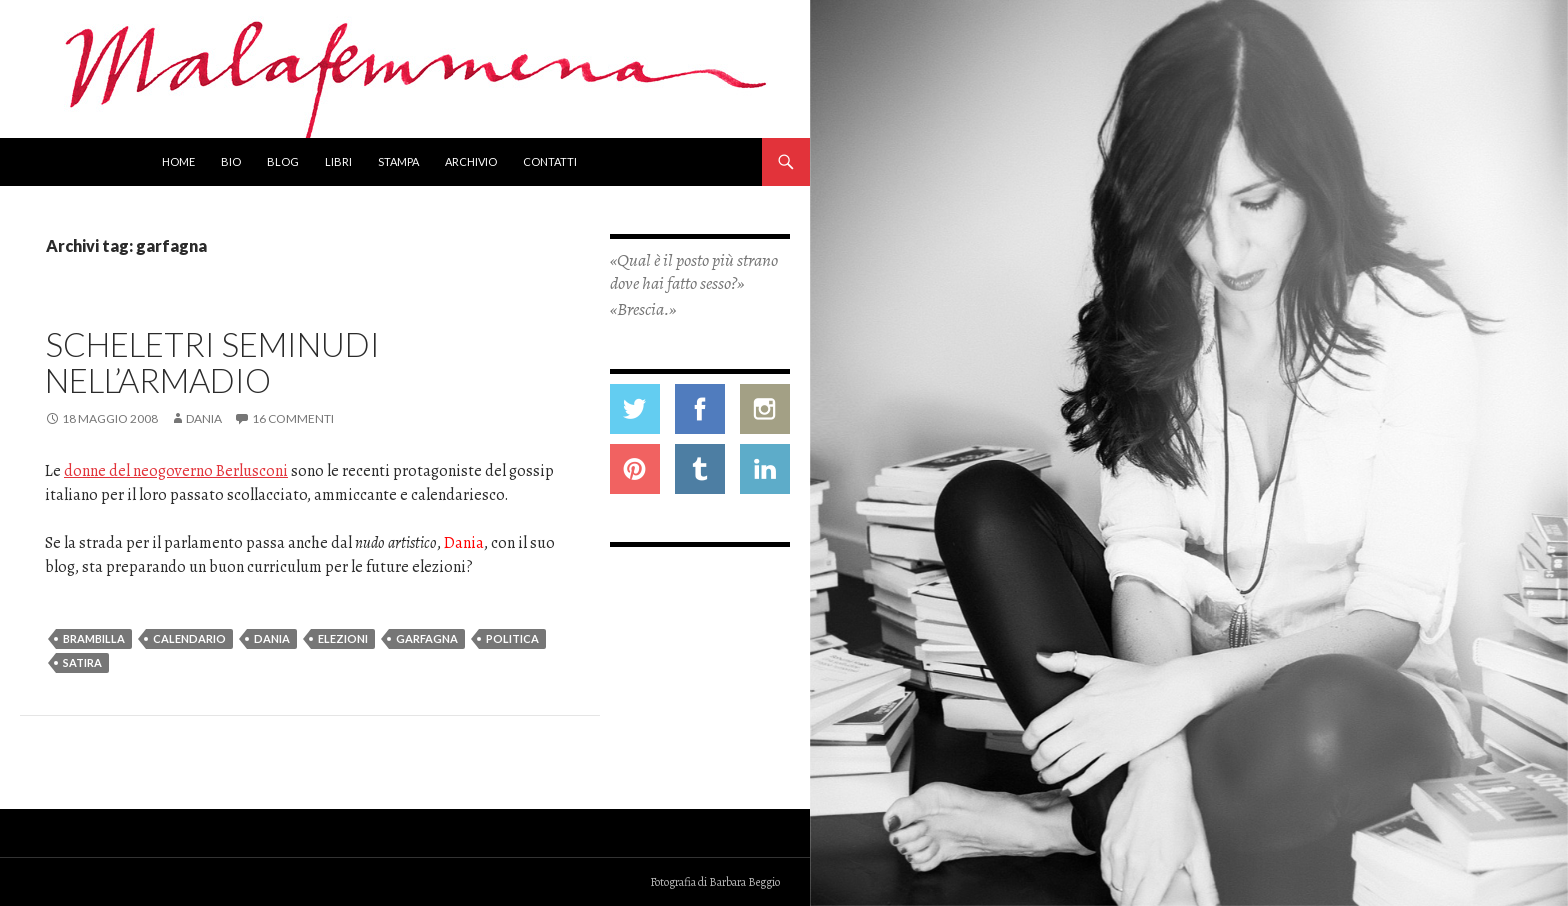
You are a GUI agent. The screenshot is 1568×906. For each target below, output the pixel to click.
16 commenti (293, 418)
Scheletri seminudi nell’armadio (212, 362)
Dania (204, 418)
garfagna (427, 638)
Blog (283, 161)
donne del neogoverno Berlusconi (176, 471)
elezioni (343, 638)
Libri (338, 161)
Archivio (471, 161)
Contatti (550, 161)
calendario (189, 638)
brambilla (94, 638)
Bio (231, 161)
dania (272, 638)
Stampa (398, 161)
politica (512, 638)
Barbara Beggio (744, 882)
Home (178, 161)
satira (82, 662)
